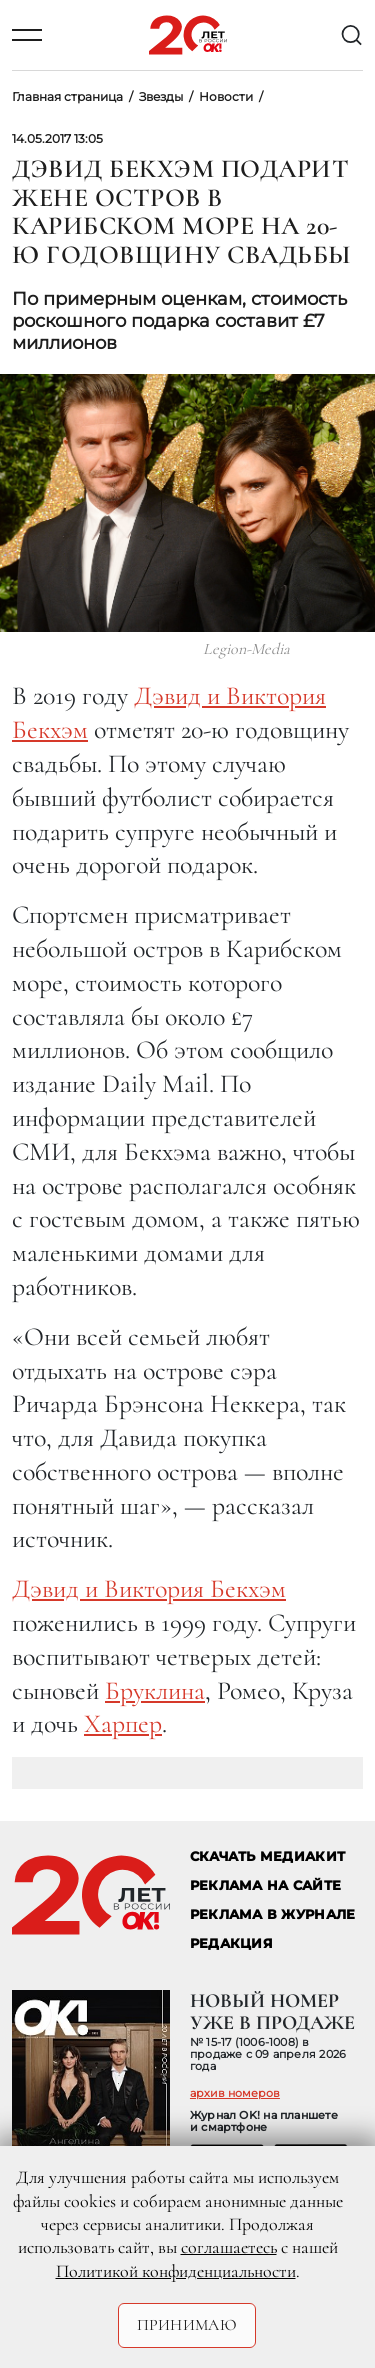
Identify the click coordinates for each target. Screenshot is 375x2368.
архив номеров (235, 2093)
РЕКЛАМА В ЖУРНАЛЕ (272, 1914)
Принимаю (187, 2325)
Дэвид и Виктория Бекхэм (149, 1588)
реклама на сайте (265, 1885)
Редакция (231, 1943)
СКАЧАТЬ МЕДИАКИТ (267, 1856)
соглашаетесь (229, 2247)
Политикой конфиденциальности (176, 2271)
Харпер (123, 1723)
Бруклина (155, 1690)
